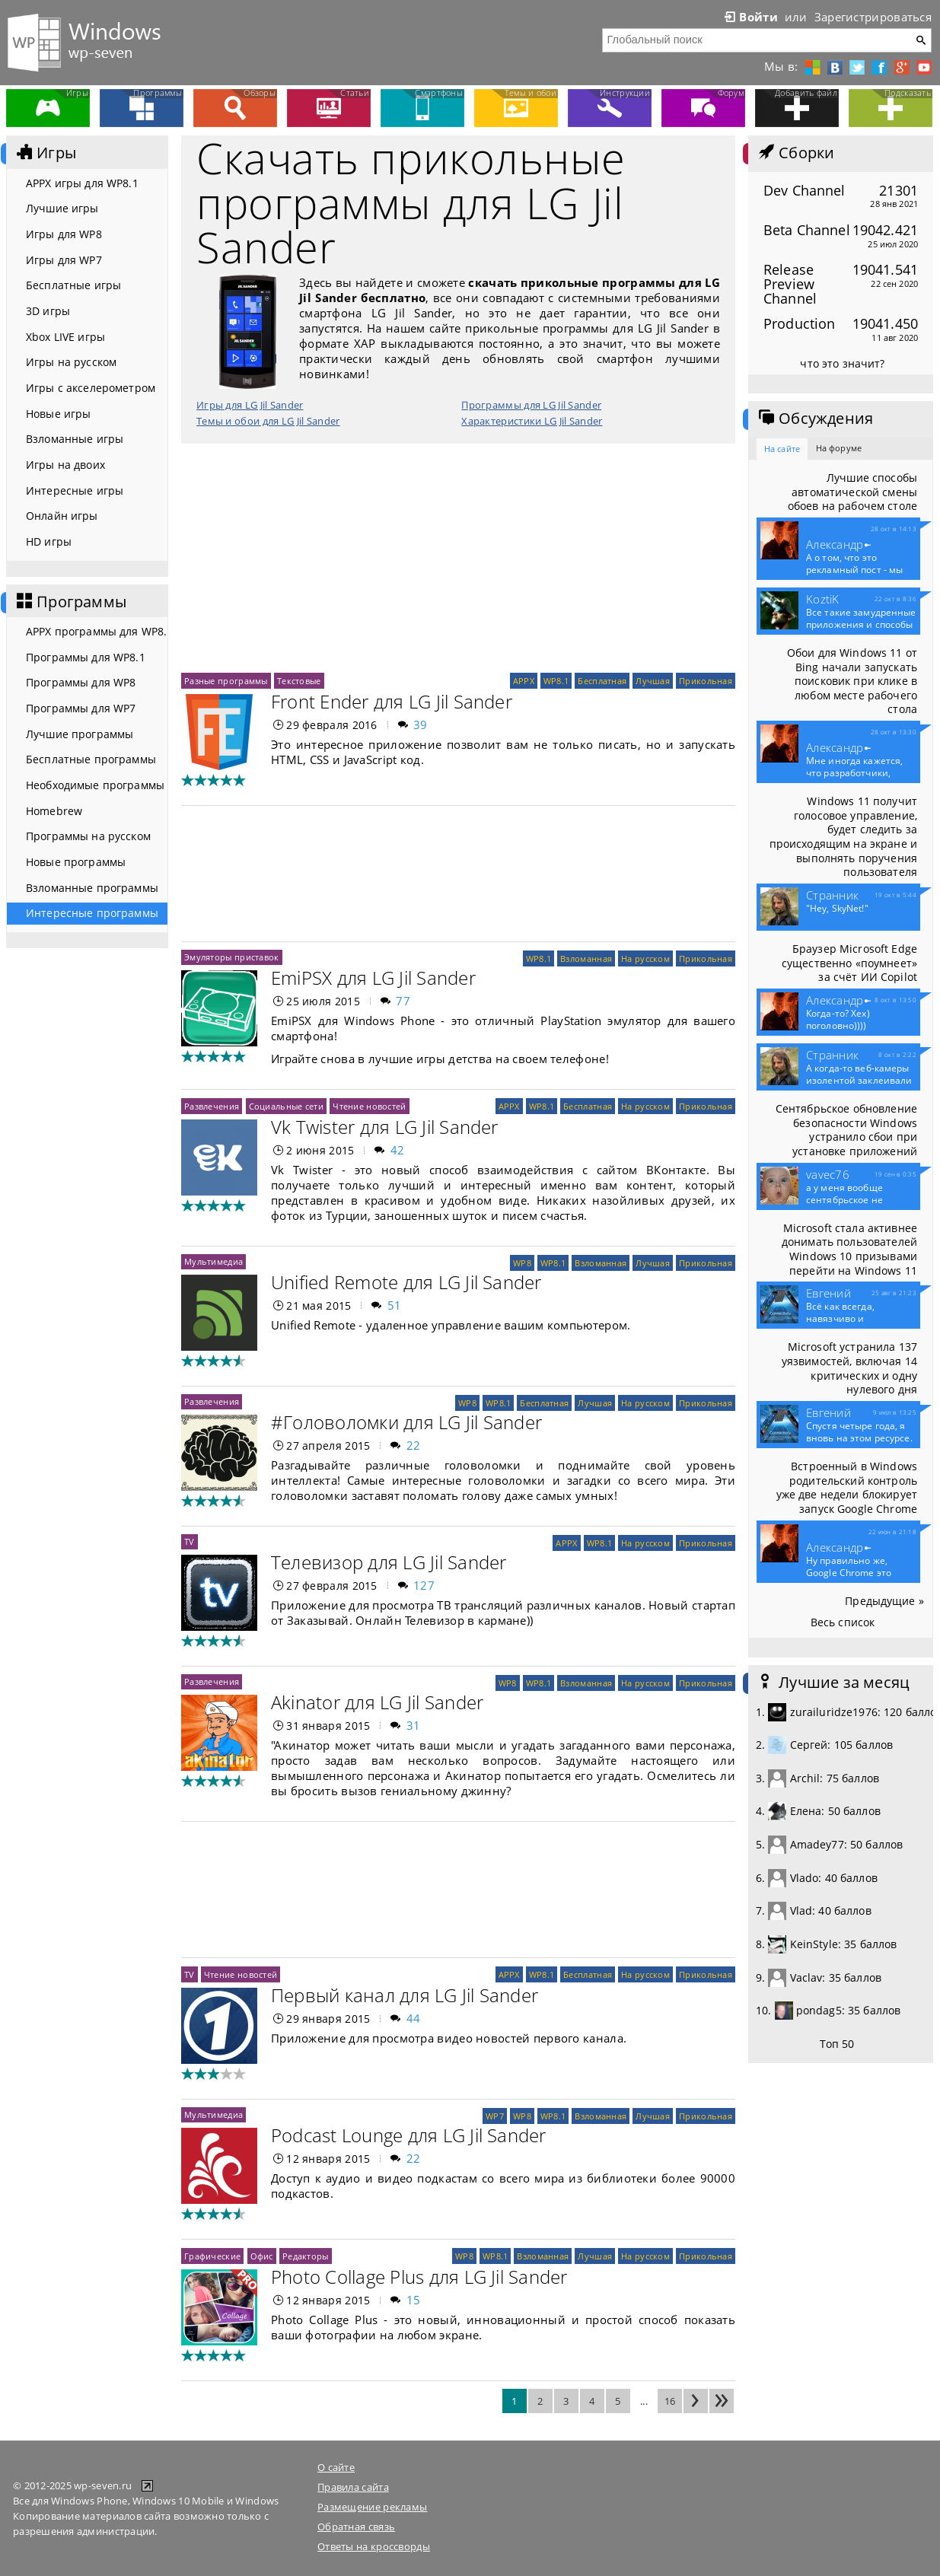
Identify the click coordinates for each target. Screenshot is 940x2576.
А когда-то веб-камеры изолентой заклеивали (859, 1080)
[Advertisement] (458, 557)
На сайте (782, 448)
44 (413, 2018)
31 (413, 1725)
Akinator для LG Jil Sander (377, 1702)
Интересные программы (92, 913)
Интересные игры (74, 490)
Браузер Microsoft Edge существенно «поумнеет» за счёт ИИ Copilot (849, 962)
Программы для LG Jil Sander (531, 405)
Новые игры (58, 413)
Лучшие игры (62, 208)
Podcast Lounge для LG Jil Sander (408, 2135)
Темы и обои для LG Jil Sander (268, 421)
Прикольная (705, 680)
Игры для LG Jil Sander (249, 405)
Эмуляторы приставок (231, 957)
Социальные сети (286, 1106)
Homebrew (54, 811)
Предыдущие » (884, 1601)
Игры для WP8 (64, 234)
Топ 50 (837, 2043)
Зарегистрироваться (873, 16)
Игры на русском (71, 362)
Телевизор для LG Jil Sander (388, 1562)
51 (394, 1305)
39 (420, 724)
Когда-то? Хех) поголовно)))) (838, 1020)
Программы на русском (88, 836)
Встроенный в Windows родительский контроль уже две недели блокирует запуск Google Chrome (846, 1487)
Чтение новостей (369, 1106)
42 (397, 1149)
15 (413, 2299)
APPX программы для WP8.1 (96, 631)
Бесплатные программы (91, 759)
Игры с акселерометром (90, 388)
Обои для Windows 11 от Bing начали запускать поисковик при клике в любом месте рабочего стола (852, 681)
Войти (750, 16)
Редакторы (305, 2256)
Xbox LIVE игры (65, 337)
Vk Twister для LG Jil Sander (385, 1126)
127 (424, 1585)
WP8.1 (556, 680)
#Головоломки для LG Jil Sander (406, 1421)
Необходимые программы (95, 785)
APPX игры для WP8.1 (82, 183)
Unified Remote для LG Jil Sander (406, 1281)
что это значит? (842, 363)
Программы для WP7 (80, 708)
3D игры (48, 311)
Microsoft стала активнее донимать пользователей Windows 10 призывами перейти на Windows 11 (849, 1249)
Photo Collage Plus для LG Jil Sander (419, 2276)
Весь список (843, 1622)
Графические (212, 2256)
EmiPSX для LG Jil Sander (373, 977)
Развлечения (211, 1106)
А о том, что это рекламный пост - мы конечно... (854, 570)
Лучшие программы (79, 734)
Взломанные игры (74, 438)
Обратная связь (356, 2526)
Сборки (795, 153)
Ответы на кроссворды (373, 2546)
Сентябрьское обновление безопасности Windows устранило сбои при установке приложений (846, 1129)
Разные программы (226, 680)
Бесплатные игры (73, 285)
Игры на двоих (65, 464)
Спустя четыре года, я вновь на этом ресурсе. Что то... (859, 1438)
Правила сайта (353, 2487)
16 (670, 2401)
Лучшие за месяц (833, 1682)
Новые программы (76, 862)
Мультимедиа (213, 1261)
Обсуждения (814, 418)
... (644, 2401)
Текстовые (299, 680)
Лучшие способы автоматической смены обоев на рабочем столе (852, 491)
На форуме (839, 448)
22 (413, 1445)
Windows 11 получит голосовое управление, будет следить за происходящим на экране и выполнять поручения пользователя (843, 836)
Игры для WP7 (64, 260)
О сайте (336, 2467)
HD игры (49, 541)
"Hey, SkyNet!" (837, 909)
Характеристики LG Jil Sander (531, 421)
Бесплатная (602, 680)
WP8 (522, 1263)
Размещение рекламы (372, 2507)
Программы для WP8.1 (85, 657)
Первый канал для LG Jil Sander (404, 1995)
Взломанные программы (92, 887)
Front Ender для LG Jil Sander (391, 701)
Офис (261, 2256)
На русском (645, 958)
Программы (70, 602)
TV (189, 1541)
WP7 (495, 2116)
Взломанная (586, 958)
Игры (45, 153)
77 (403, 1000)
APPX (523, 680)
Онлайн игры (62, 515)
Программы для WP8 (80, 682)
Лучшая (653, 680)
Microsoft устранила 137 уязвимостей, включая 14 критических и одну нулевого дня (849, 1367)
